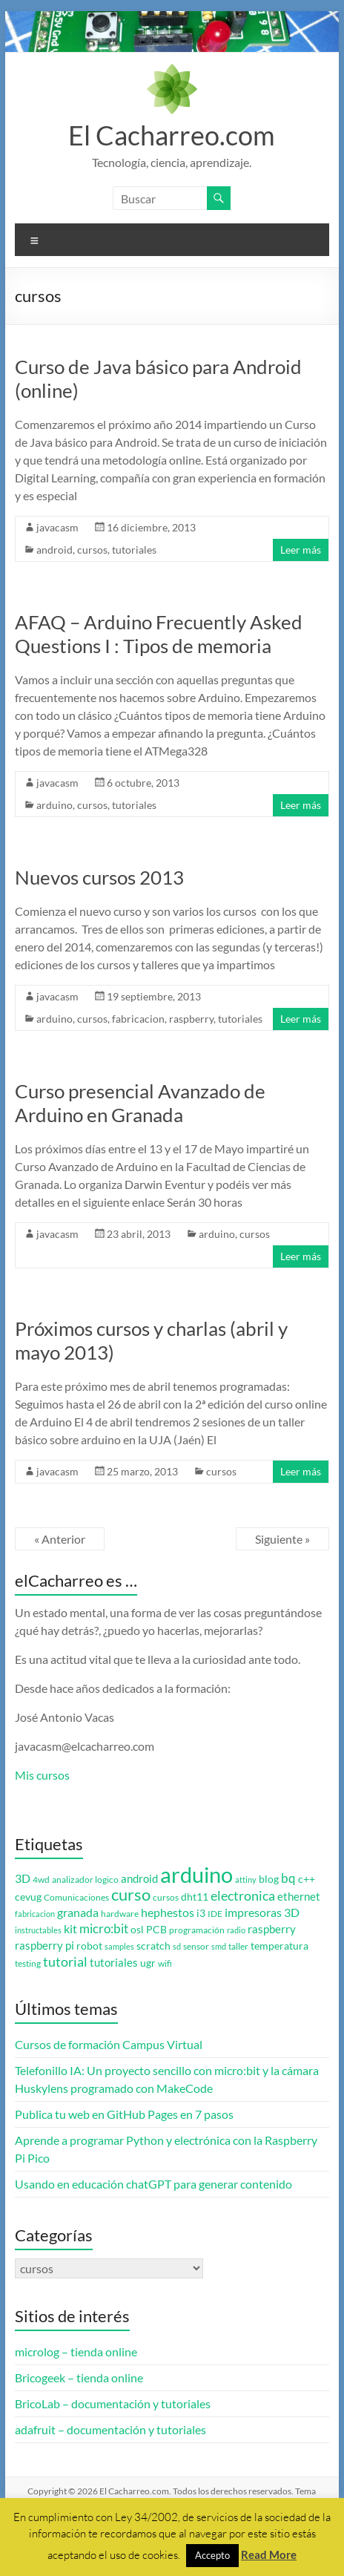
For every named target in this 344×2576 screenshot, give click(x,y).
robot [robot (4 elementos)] (89, 1946)
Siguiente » (282, 1539)
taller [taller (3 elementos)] (238, 1946)
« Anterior (59, 1539)
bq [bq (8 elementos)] (288, 1878)
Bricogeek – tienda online (79, 2377)
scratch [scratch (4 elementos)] (153, 1946)
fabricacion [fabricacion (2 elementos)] (35, 1913)
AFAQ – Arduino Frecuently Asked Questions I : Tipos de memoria (158, 634)
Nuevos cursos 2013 (99, 877)
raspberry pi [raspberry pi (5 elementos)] (44, 1945)
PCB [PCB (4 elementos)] (156, 1930)
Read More (269, 2554)
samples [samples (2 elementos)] (119, 1946)
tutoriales (134, 549)
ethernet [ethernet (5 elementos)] (298, 1896)
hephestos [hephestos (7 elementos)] (167, 1912)
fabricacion (138, 1018)
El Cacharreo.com (171, 135)
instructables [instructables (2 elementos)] (38, 1930)
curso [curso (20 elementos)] (130, 1894)
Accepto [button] (212, 2555)
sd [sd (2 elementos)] (177, 1946)
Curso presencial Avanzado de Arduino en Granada (140, 1103)
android (54, 549)
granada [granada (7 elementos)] (78, 1912)
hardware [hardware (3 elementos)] (120, 1913)
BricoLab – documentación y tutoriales (113, 2403)
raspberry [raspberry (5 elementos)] (272, 1929)
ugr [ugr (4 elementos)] (148, 1963)
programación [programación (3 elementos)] (197, 1930)
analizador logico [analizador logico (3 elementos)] (85, 1879)
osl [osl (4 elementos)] (137, 1930)
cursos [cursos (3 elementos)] (166, 1897)
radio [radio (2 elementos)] (236, 1930)
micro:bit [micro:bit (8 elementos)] (103, 1928)
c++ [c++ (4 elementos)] (306, 1879)
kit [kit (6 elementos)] (70, 1929)
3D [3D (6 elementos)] (22, 1878)
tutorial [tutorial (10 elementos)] (65, 1961)
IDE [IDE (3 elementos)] (215, 1913)
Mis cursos (42, 1775)
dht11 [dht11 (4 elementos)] (194, 1897)
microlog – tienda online (76, 2351)
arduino (54, 805)
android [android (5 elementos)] (139, 1878)
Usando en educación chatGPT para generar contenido (153, 2184)
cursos (92, 549)
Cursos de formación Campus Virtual (108, 2044)
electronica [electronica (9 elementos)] (243, 1896)
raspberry (191, 1018)
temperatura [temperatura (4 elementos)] (279, 1946)
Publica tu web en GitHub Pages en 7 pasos (124, 2114)
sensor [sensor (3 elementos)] (196, 1946)
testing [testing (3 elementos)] (28, 1963)
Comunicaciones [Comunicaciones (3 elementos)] (76, 1897)
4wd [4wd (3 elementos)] (41, 1879)
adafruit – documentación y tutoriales (110, 2429)
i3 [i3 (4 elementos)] (200, 1913)
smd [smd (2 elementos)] (218, 1946)
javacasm (57, 527)
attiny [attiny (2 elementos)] (246, 1879)
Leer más (300, 549)
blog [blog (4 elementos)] (269, 1879)
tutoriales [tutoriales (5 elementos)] (114, 1962)
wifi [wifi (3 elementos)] (165, 1963)
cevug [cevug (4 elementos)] (28, 1897)
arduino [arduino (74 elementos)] (196, 1874)
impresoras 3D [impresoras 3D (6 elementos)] (262, 1912)
